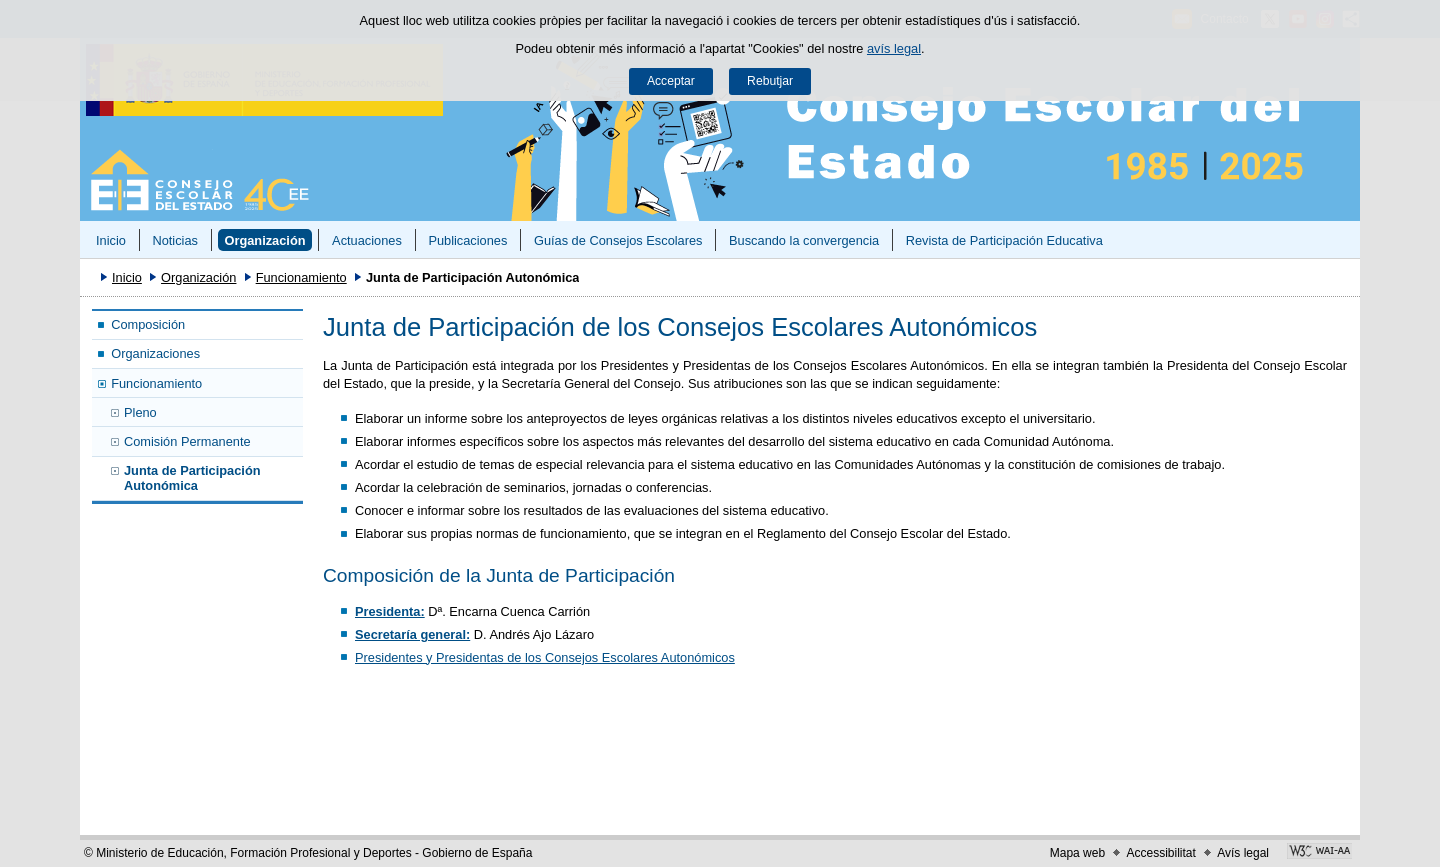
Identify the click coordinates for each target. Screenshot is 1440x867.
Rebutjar (770, 81)
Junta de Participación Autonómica (192, 478)
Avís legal (1243, 853)
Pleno (140, 412)
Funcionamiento (301, 277)
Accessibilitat (1160, 853)
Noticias (175, 240)
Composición (148, 324)
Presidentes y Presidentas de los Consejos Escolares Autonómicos (545, 657)
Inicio (111, 240)
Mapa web (1077, 853)
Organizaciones (155, 353)
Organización (264, 240)
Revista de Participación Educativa (1004, 240)
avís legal (894, 48)
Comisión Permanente (187, 441)
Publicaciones (467, 240)
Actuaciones (367, 240)
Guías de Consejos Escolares (618, 240)
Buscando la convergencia (804, 240)
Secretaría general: (412, 634)
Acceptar (671, 81)
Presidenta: (390, 611)
